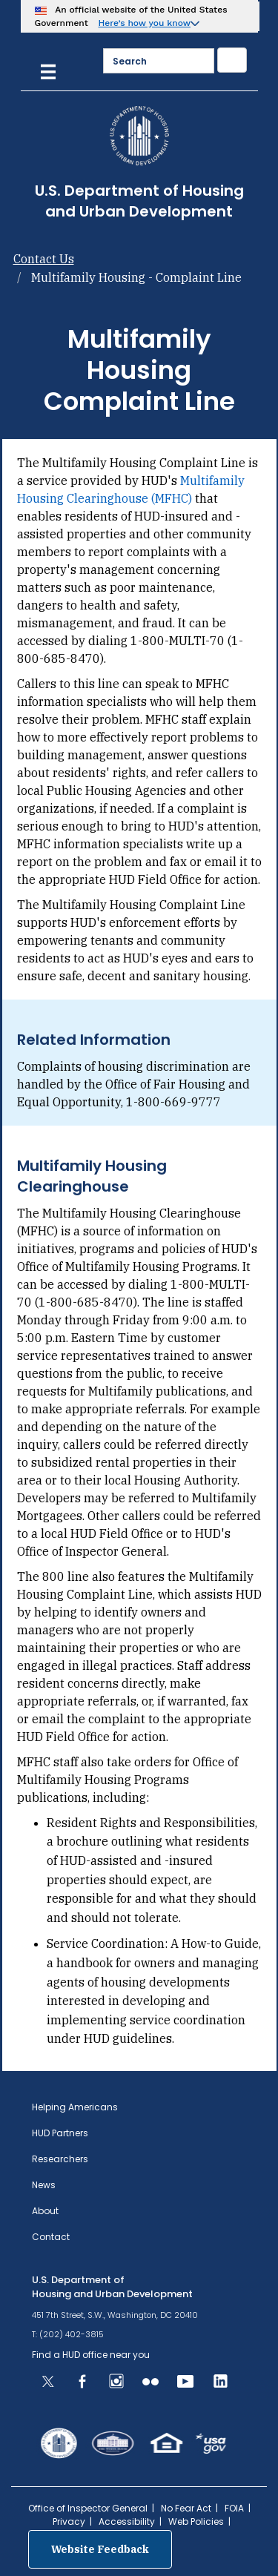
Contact (51, 2236)
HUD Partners (60, 2133)
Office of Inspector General (88, 2508)
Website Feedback (100, 2549)
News (44, 2185)
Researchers (60, 2159)
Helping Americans (75, 2107)
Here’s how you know (145, 23)
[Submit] (232, 60)
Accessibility (127, 2521)
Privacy (69, 2521)
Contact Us (43, 258)
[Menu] (48, 70)
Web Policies (196, 2521)
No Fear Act (186, 2508)
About (45, 2211)
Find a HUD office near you (91, 2354)
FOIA (234, 2508)
